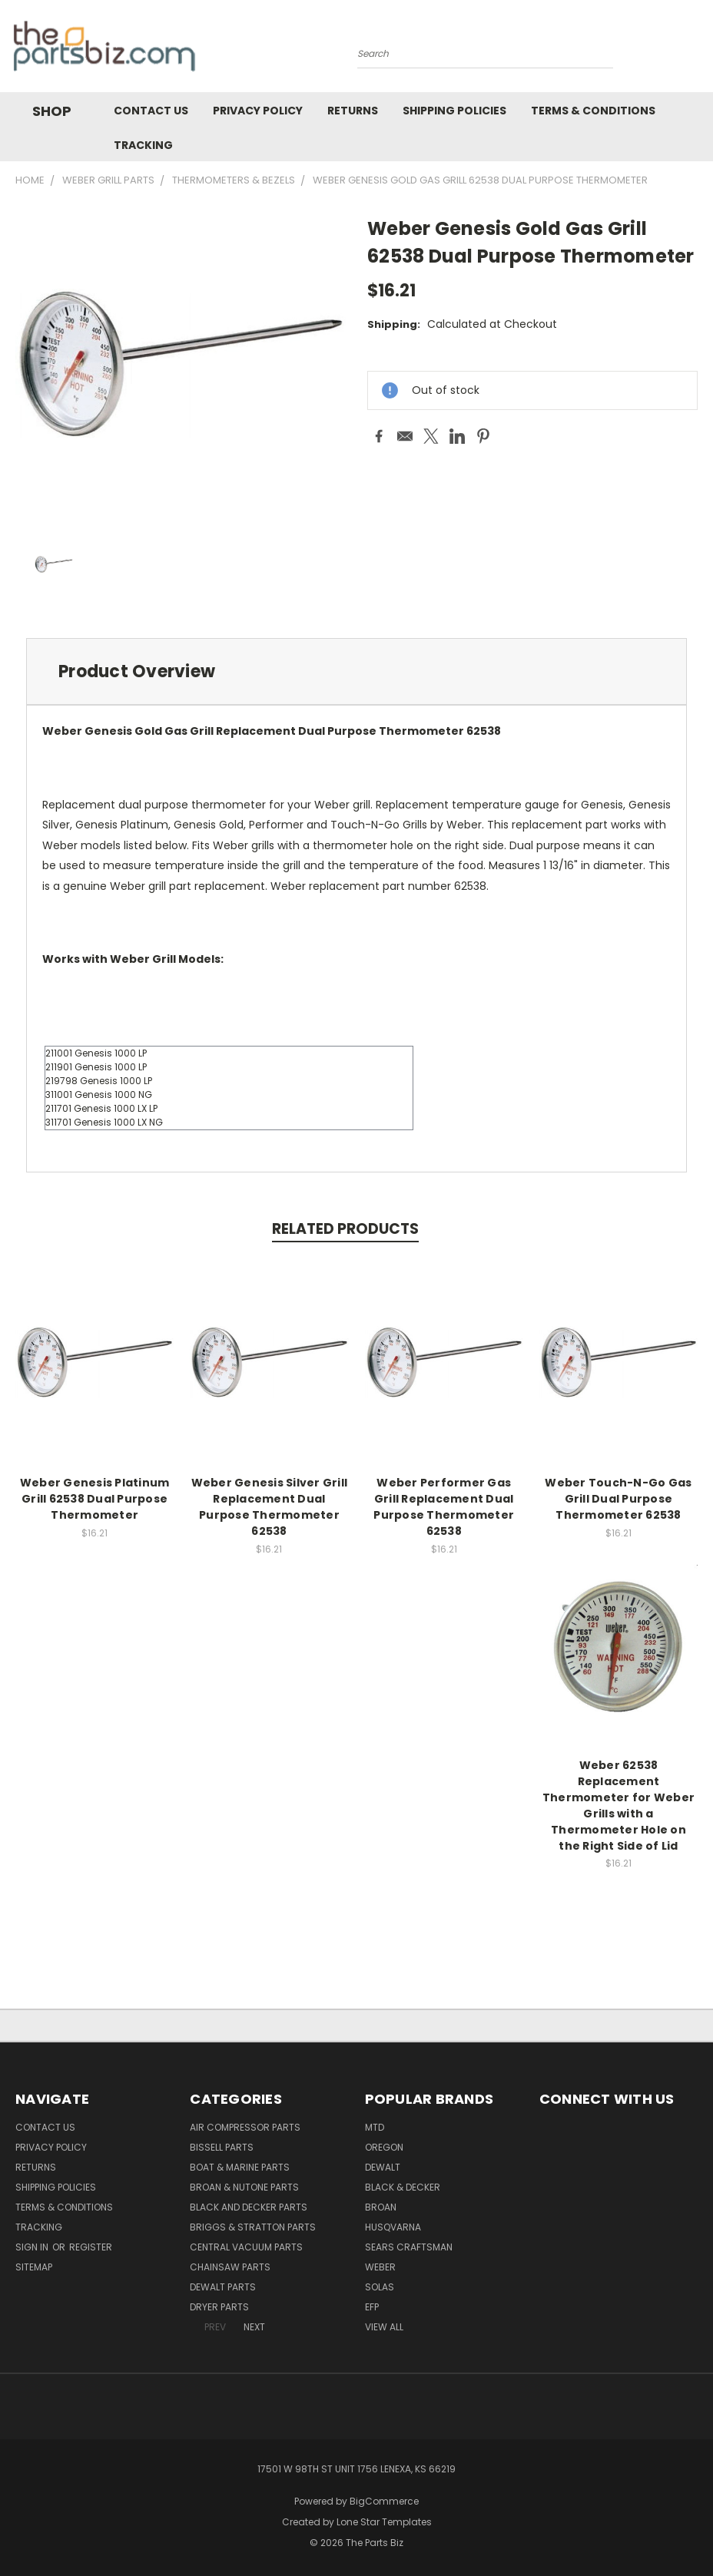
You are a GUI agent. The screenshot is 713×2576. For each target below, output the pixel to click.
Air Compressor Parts (245, 2127)
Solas (379, 2286)
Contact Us (151, 110)
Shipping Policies (454, 110)
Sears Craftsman (409, 2247)
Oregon (384, 2147)
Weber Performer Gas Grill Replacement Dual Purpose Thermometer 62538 (443, 1507)
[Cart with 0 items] (697, 50)
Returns (352, 110)
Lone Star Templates (384, 2521)
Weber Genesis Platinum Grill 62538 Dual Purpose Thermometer (95, 1499)
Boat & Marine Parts (240, 2167)
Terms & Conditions (593, 110)
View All (384, 2326)
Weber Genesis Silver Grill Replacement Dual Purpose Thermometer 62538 (269, 1507)
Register (90, 2247)
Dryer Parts (219, 2306)
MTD (374, 2127)
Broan (380, 2207)
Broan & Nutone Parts (244, 2187)
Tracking (143, 145)
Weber (380, 2266)
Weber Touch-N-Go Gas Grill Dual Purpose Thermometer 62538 (618, 1499)
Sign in (33, 2247)
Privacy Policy (258, 110)
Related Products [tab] (345, 1229)
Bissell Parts (222, 2147)
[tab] (356, 671)
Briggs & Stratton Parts (253, 2227)
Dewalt (382, 2167)
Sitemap (33, 2266)
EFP (372, 2306)
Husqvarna (393, 2227)
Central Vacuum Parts (246, 2247)
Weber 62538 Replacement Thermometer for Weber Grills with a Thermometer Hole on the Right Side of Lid (618, 1805)
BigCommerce (384, 2501)
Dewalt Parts (223, 2286)
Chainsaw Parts (230, 2266)
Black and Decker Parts (248, 2207)
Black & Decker (402, 2187)
